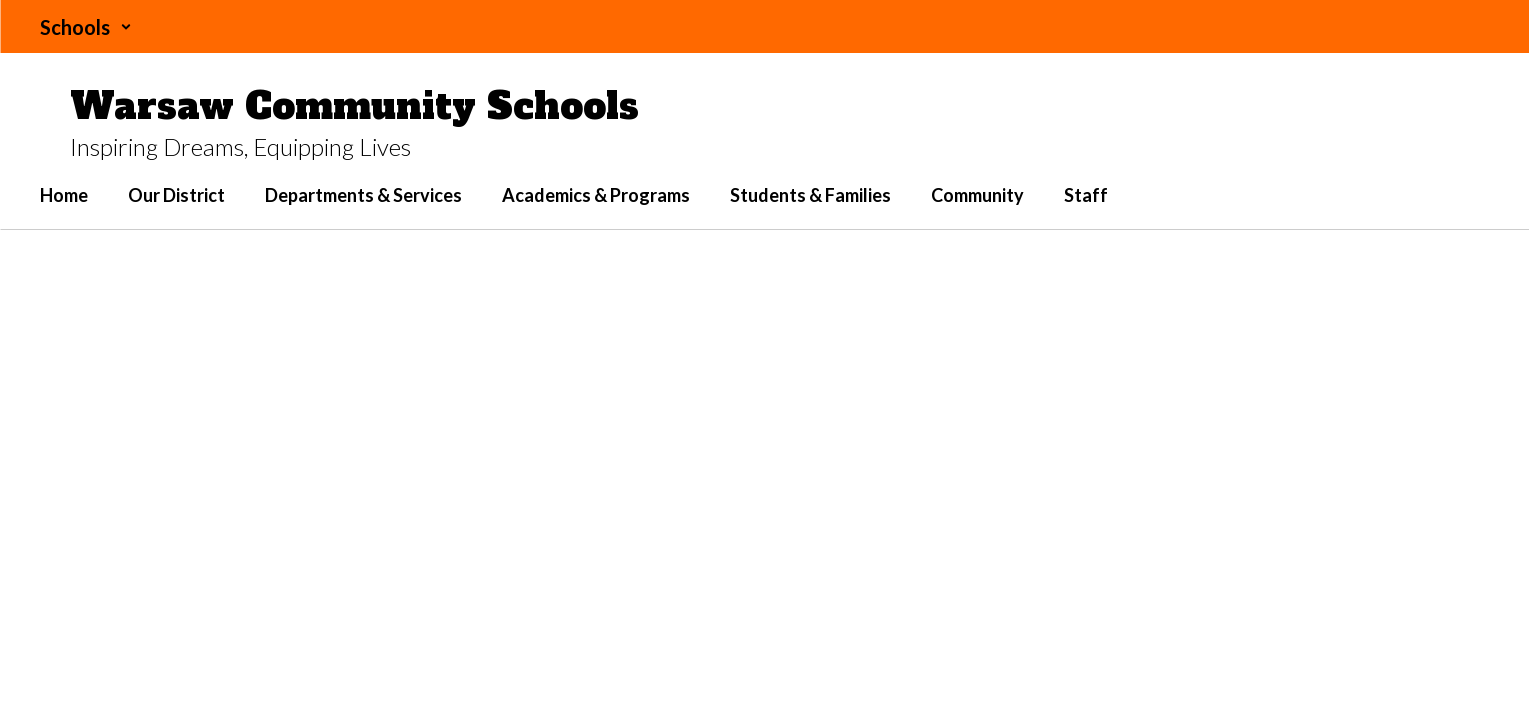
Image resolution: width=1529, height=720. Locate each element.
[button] (86, 27)
